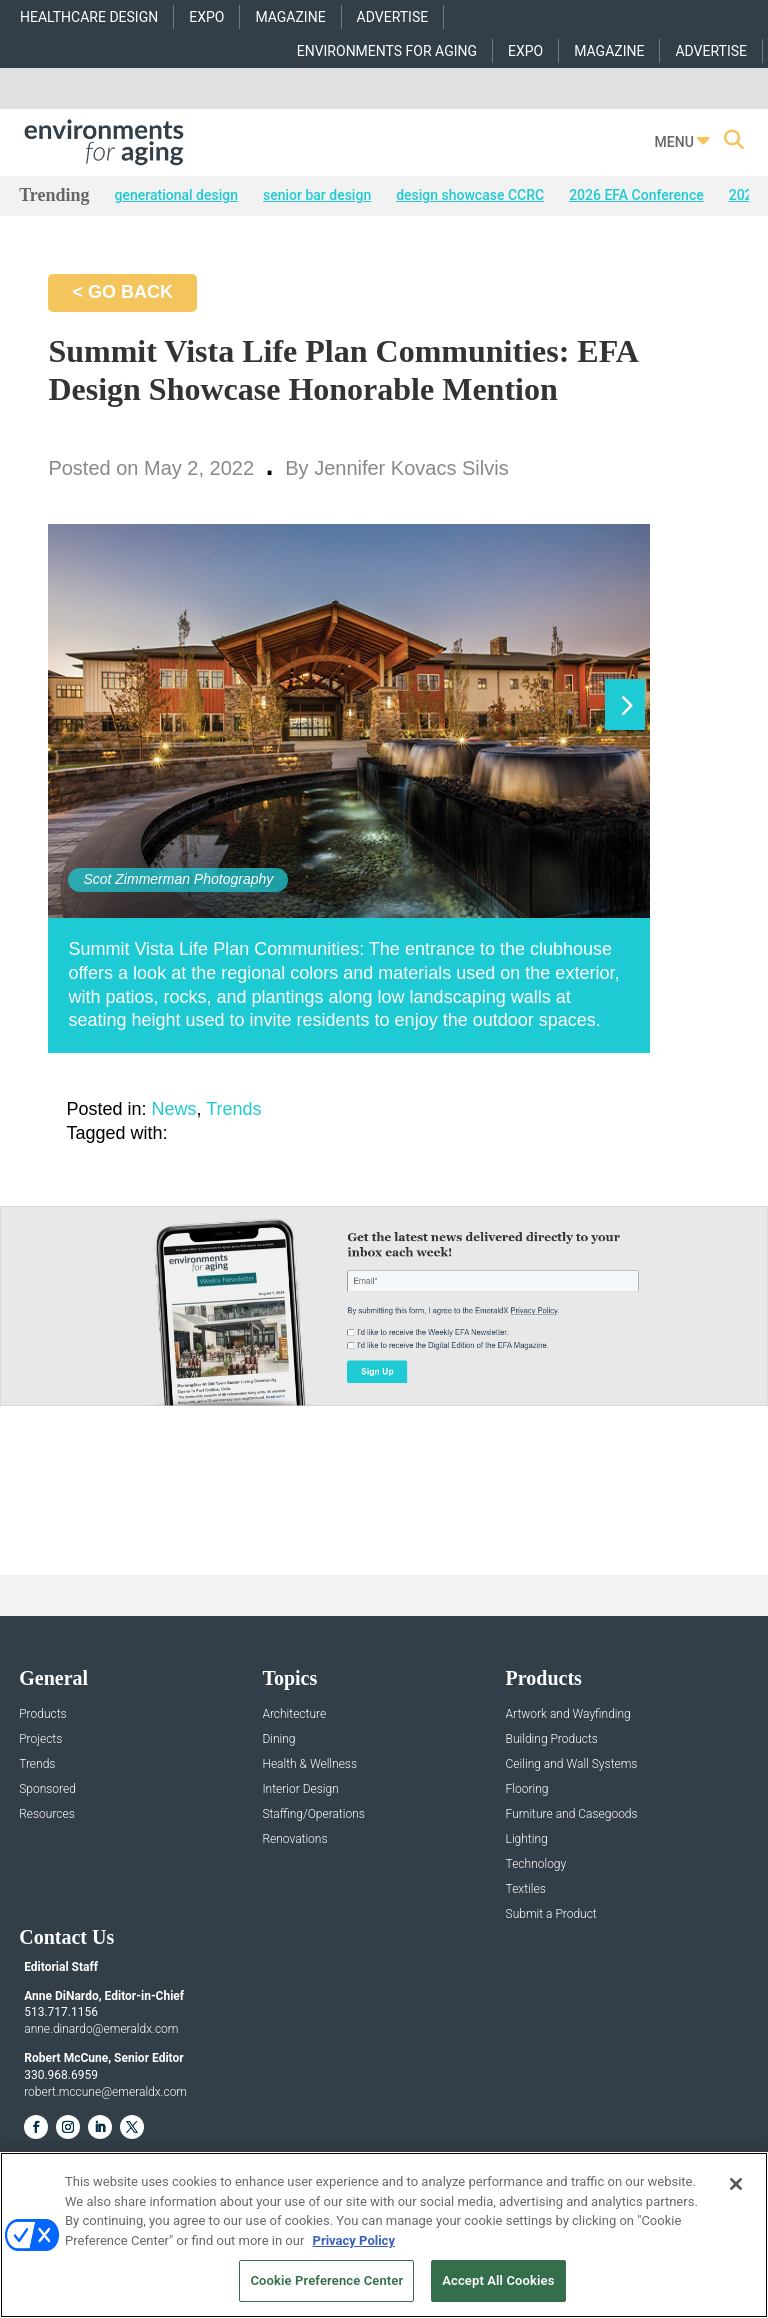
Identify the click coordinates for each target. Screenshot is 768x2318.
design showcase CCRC (470, 195)
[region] (384, 2235)
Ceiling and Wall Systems (572, 1764)
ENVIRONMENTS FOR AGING (387, 51)
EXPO (206, 17)
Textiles (526, 1889)
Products (42, 1714)
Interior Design (300, 1789)
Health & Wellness (309, 1764)
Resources (47, 1814)
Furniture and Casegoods (572, 1814)
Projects (40, 1739)
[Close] (736, 2184)
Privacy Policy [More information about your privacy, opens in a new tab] (354, 2240)
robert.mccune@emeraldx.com (105, 2092)
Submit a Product (551, 1914)
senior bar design (317, 195)
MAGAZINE (290, 17)
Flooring (527, 1789)
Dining (278, 1739)
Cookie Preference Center (326, 2280)
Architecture (294, 1714)
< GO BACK (122, 292)
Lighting (527, 1839)
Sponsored (47, 1789)
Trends (233, 1109)
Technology (536, 1864)
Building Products (552, 1739)
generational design (176, 195)
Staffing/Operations (313, 1814)
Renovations (294, 1839)
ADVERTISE (393, 17)
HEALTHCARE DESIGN (89, 17)
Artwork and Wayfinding (568, 1714)
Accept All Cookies (498, 2280)
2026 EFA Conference (636, 195)
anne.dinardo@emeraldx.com (101, 2029)
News (174, 1109)
